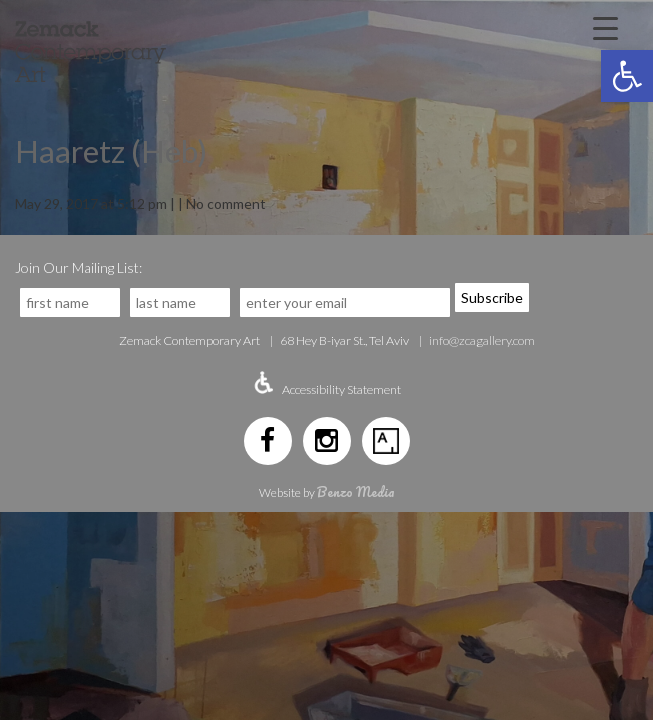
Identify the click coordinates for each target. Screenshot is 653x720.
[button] (627, 76)
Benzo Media (356, 491)
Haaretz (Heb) (111, 151)
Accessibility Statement (341, 389)
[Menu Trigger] (605, 27)
